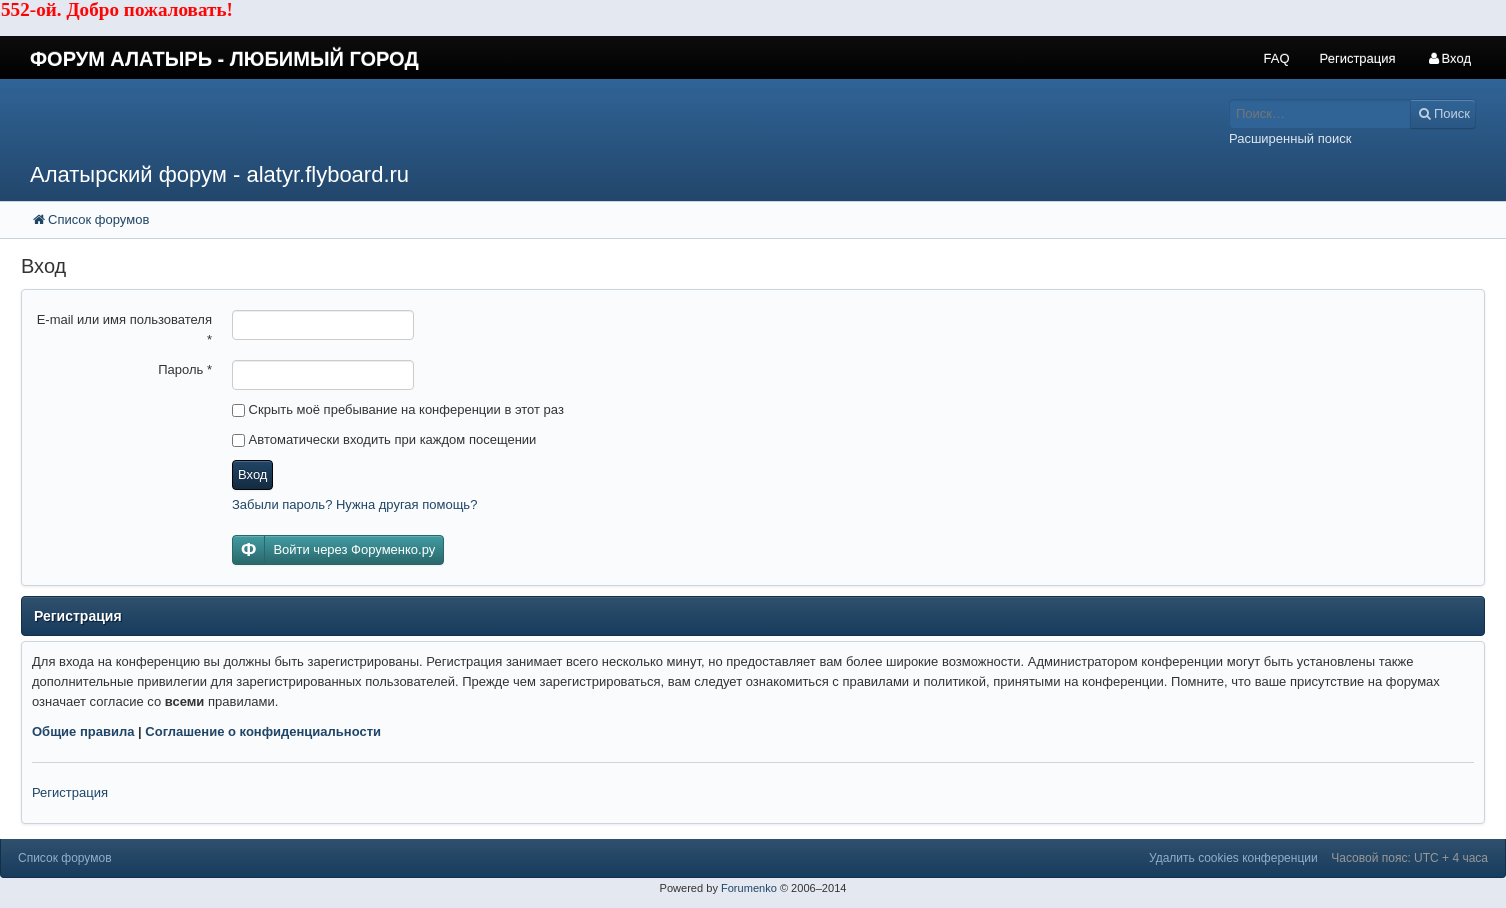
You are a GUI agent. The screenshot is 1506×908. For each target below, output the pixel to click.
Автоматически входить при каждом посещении (384, 439)
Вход (252, 474)
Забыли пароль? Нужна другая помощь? (354, 504)
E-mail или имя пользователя (124, 329)
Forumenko (749, 888)
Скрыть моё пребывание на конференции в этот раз (398, 409)
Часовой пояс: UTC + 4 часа (1409, 858)
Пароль (185, 369)
